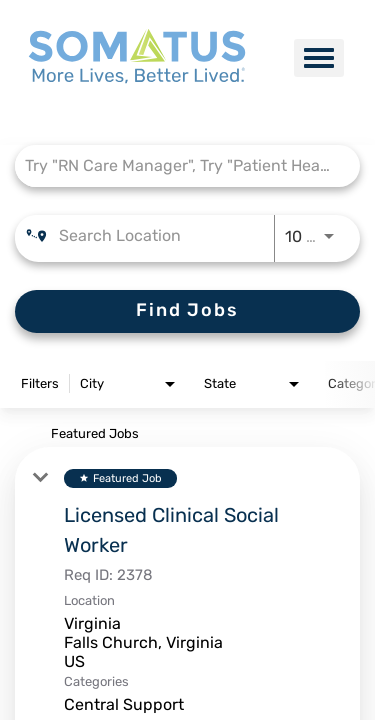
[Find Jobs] (187, 311)
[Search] (187, 311)
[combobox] (177, 165)
